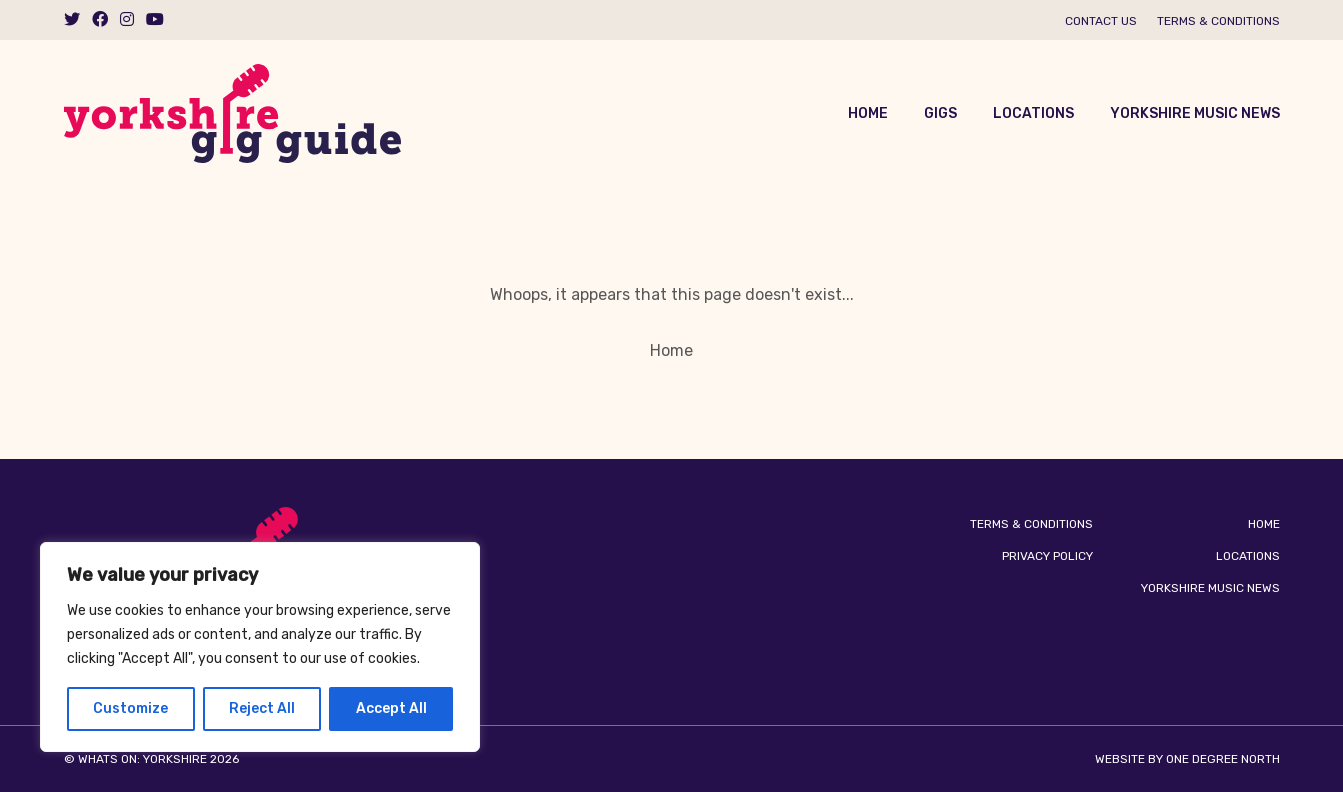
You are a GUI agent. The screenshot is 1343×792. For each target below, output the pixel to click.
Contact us (1101, 21)
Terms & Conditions (1218, 21)
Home (868, 113)
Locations (1033, 113)
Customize (130, 708)
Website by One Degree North (1187, 759)
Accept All (391, 708)
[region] (260, 647)
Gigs (940, 113)
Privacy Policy (1047, 556)
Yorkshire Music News (1195, 113)
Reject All (262, 708)
